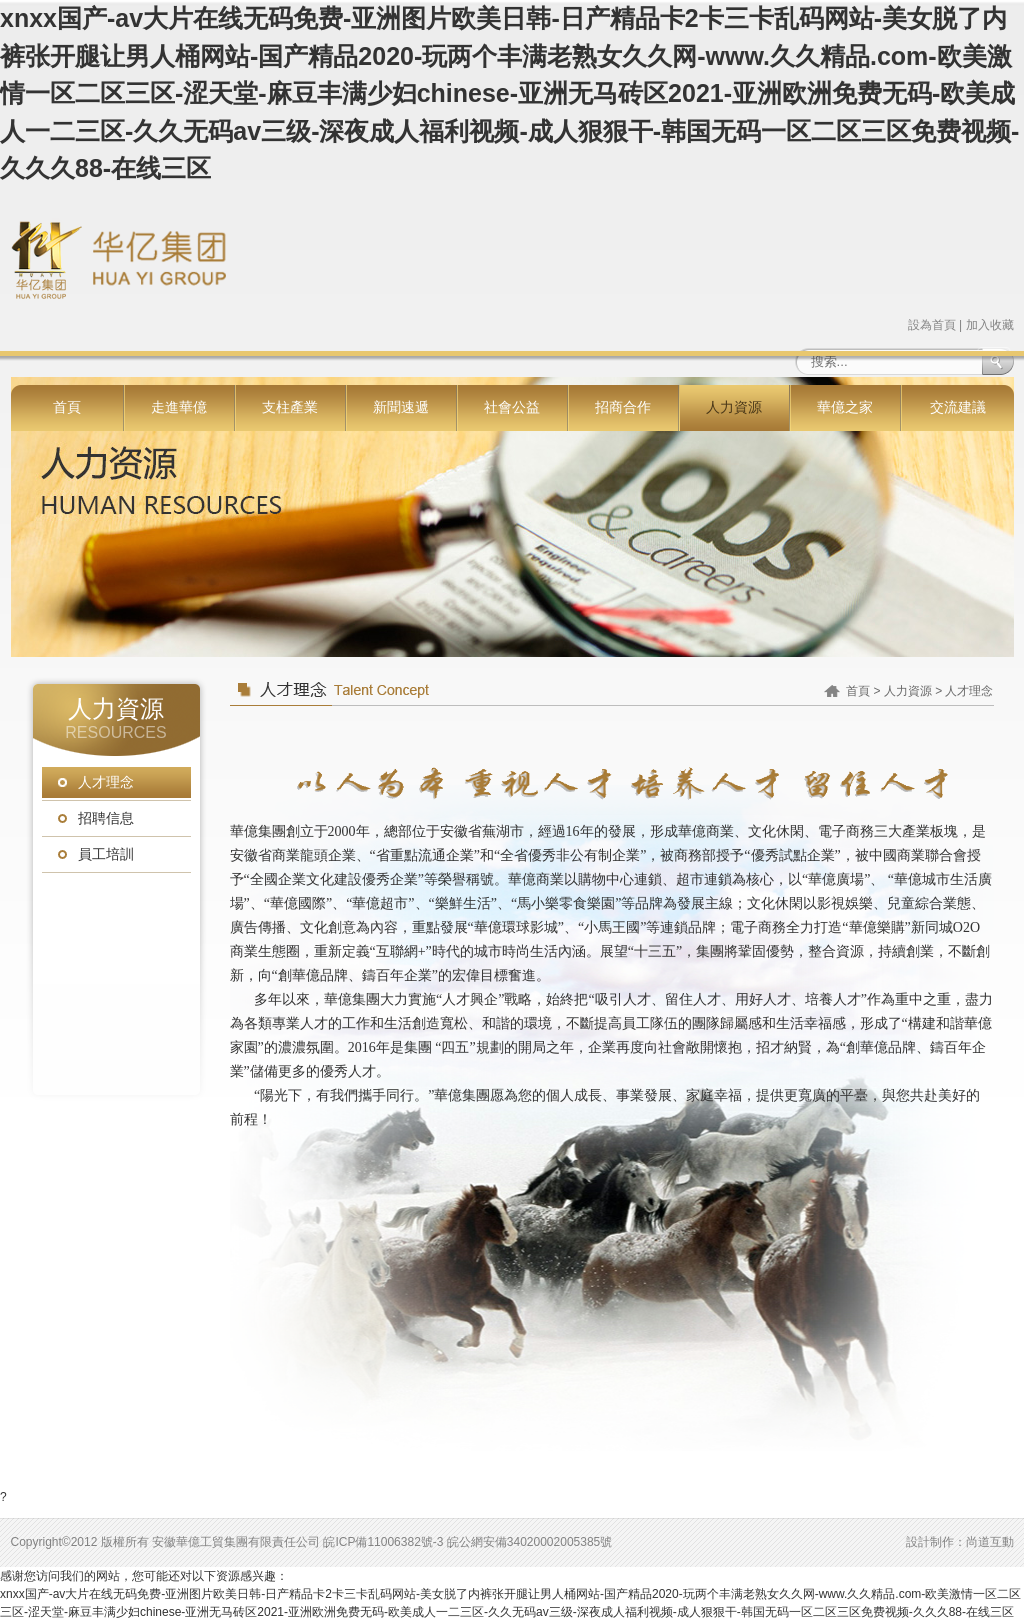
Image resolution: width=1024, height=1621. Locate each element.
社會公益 (512, 407)
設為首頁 (932, 325)
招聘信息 (106, 818)
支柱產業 (290, 407)
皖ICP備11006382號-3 (383, 1542)
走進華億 (179, 407)
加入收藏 (990, 325)
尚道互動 (990, 1542)
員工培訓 (106, 854)
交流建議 (958, 407)
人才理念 (106, 782)
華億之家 (845, 407)
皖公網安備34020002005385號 (529, 1542)
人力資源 (734, 407)
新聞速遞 (401, 407)
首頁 (67, 407)
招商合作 (623, 407)
